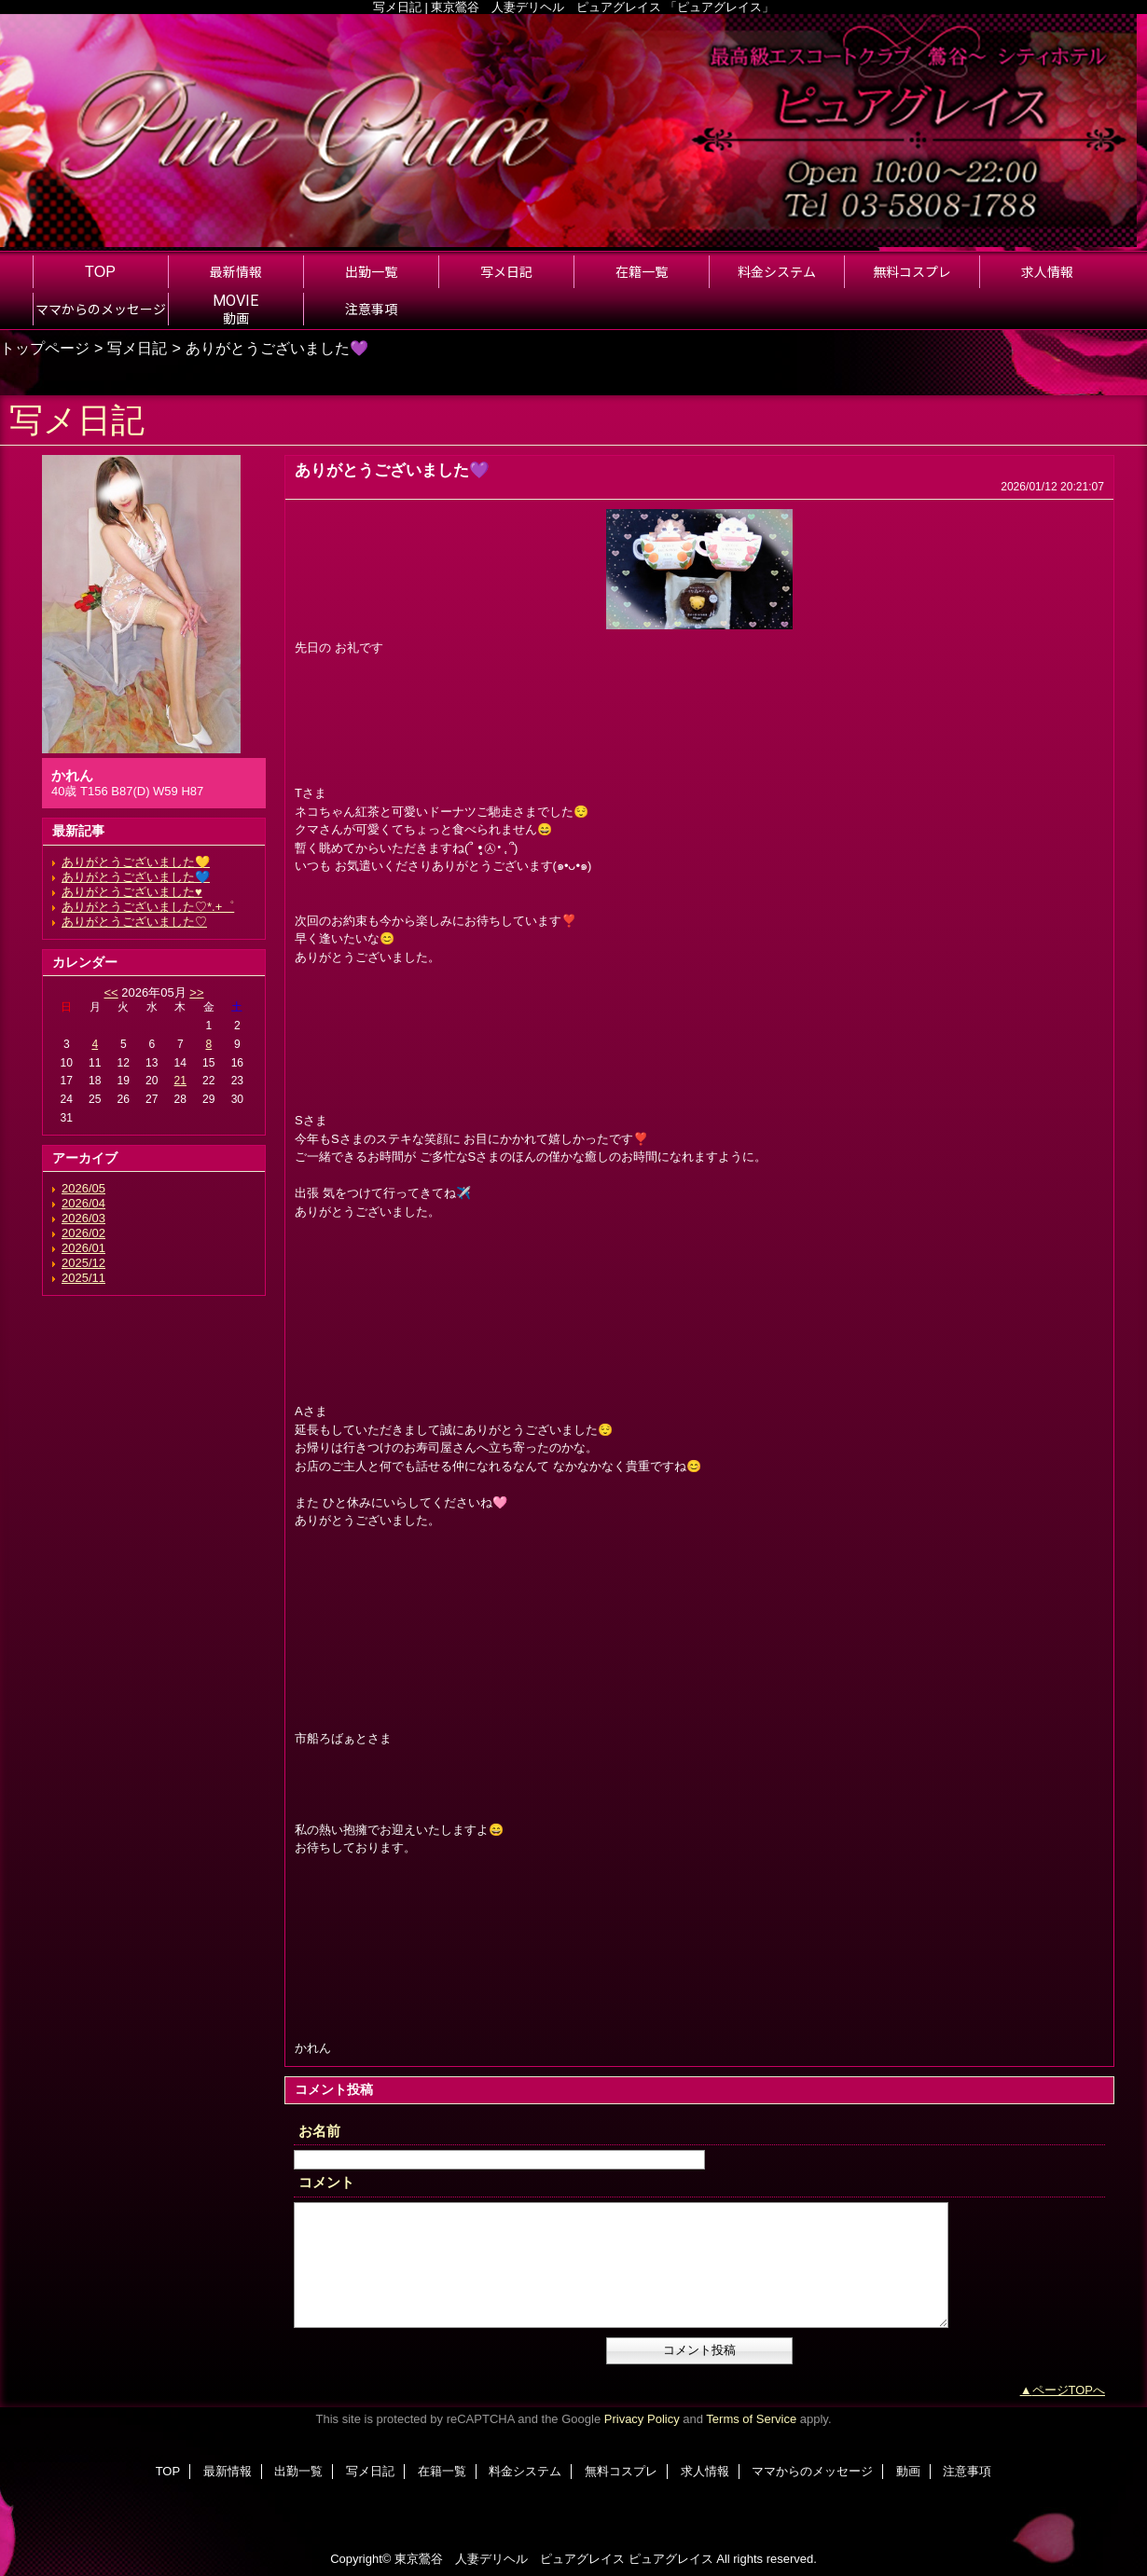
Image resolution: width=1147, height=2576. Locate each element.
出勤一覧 (298, 2471)
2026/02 (83, 1233)
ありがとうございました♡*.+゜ (148, 907)
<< (110, 992)
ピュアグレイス (671, 2559)
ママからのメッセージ (812, 2471)
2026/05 (83, 1188)
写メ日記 (137, 347)
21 (180, 1080)
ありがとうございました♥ (132, 892)
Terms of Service (751, 2419)
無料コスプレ (621, 2471)
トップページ (45, 347)
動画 (908, 2471)
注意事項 (967, 2471)
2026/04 (83, 1203)
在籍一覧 (442, 2471)
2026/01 (83, 1248)
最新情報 (227, 2471)
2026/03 (83, 1218)
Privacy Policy (642, 2419)
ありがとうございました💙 (136, 877)
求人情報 (705, 2471)
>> (196, 992)
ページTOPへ (1069, 2390)
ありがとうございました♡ (134, 922)
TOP (100, 271)
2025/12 (83, 1263)
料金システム (525, 2471)
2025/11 (83, 1278)
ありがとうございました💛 (136, 862)
